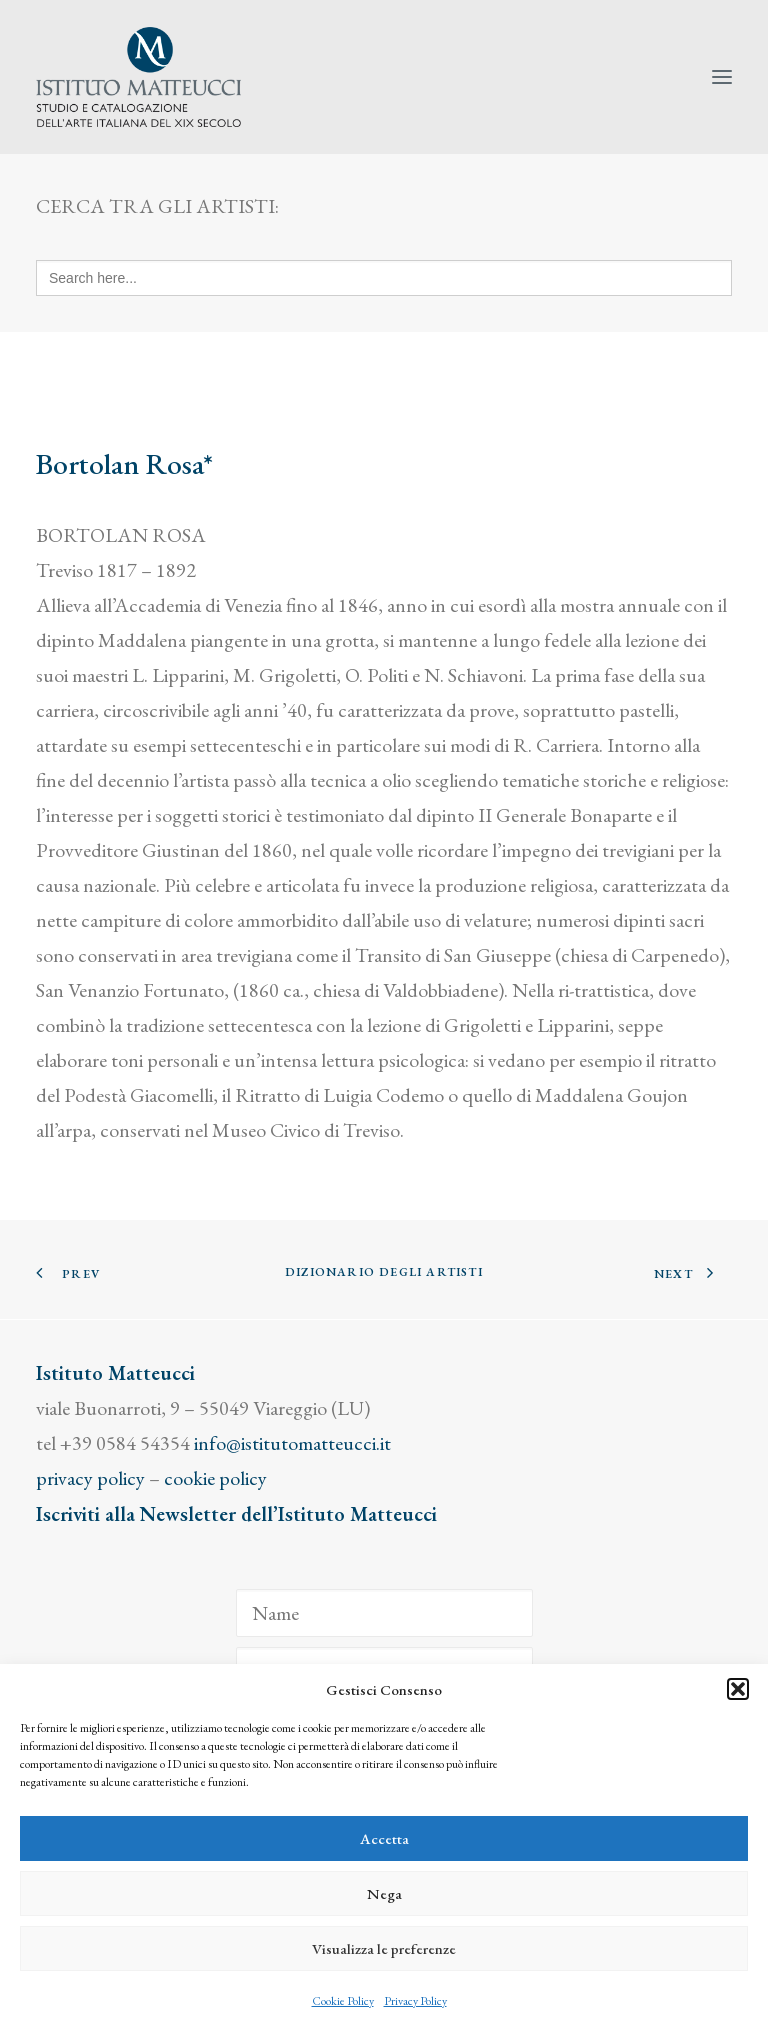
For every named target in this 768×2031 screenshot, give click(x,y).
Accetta (384, 1838)
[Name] (384, 1613)
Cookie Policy (343, 2001)
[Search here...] (384, 278)
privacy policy (90, 1478)
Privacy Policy (415, 2001)
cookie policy (215, 1478)
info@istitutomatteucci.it (292, 1443)
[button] (738, 1689)
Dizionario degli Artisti (384, 1272)
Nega (384, 1893)
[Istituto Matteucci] (138, 77)
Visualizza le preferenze (384, 1948)
